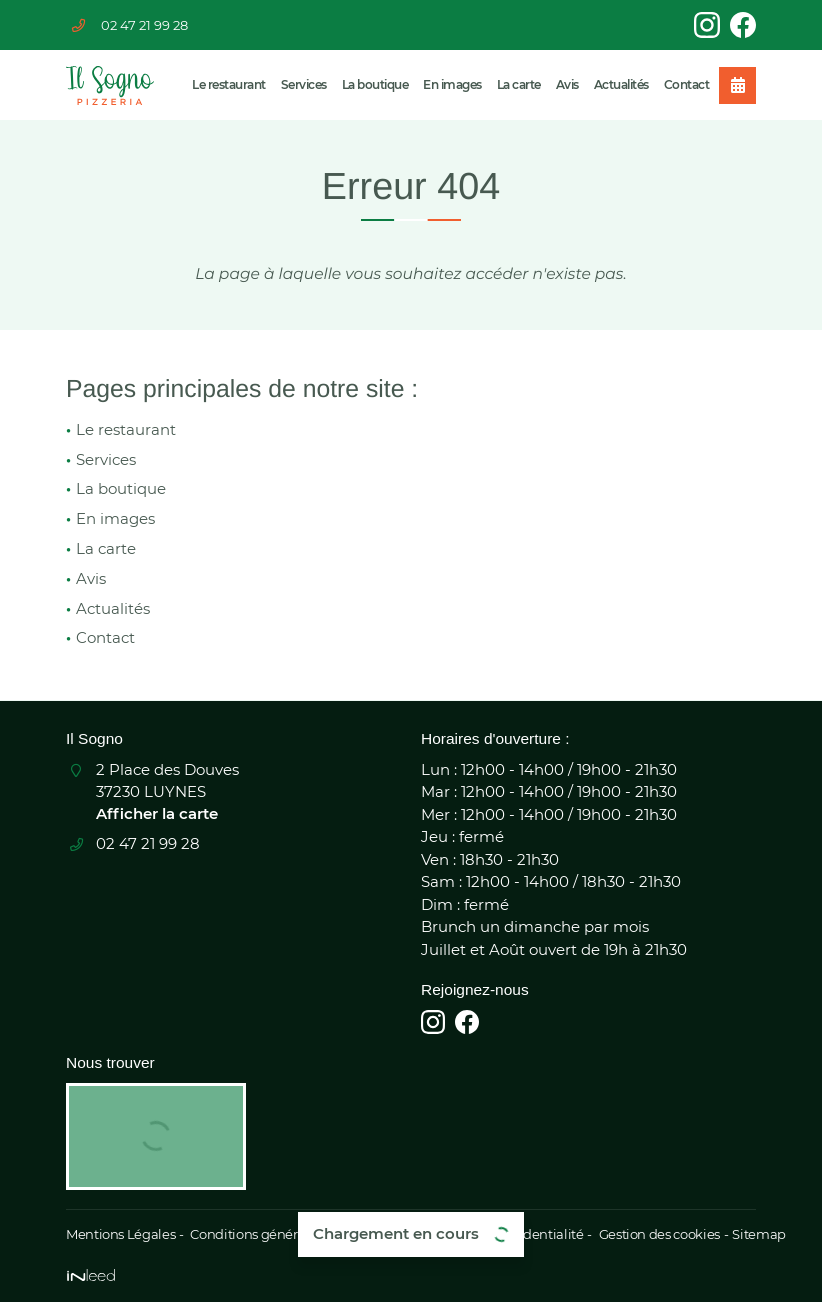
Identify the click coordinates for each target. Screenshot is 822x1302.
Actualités (621, 84)
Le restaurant (229, 84)
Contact (687, 84)
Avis (567, 84)
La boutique (375, 84)
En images (452, 84)
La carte (519, 84)
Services (304, 84)
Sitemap (744, 1234)
